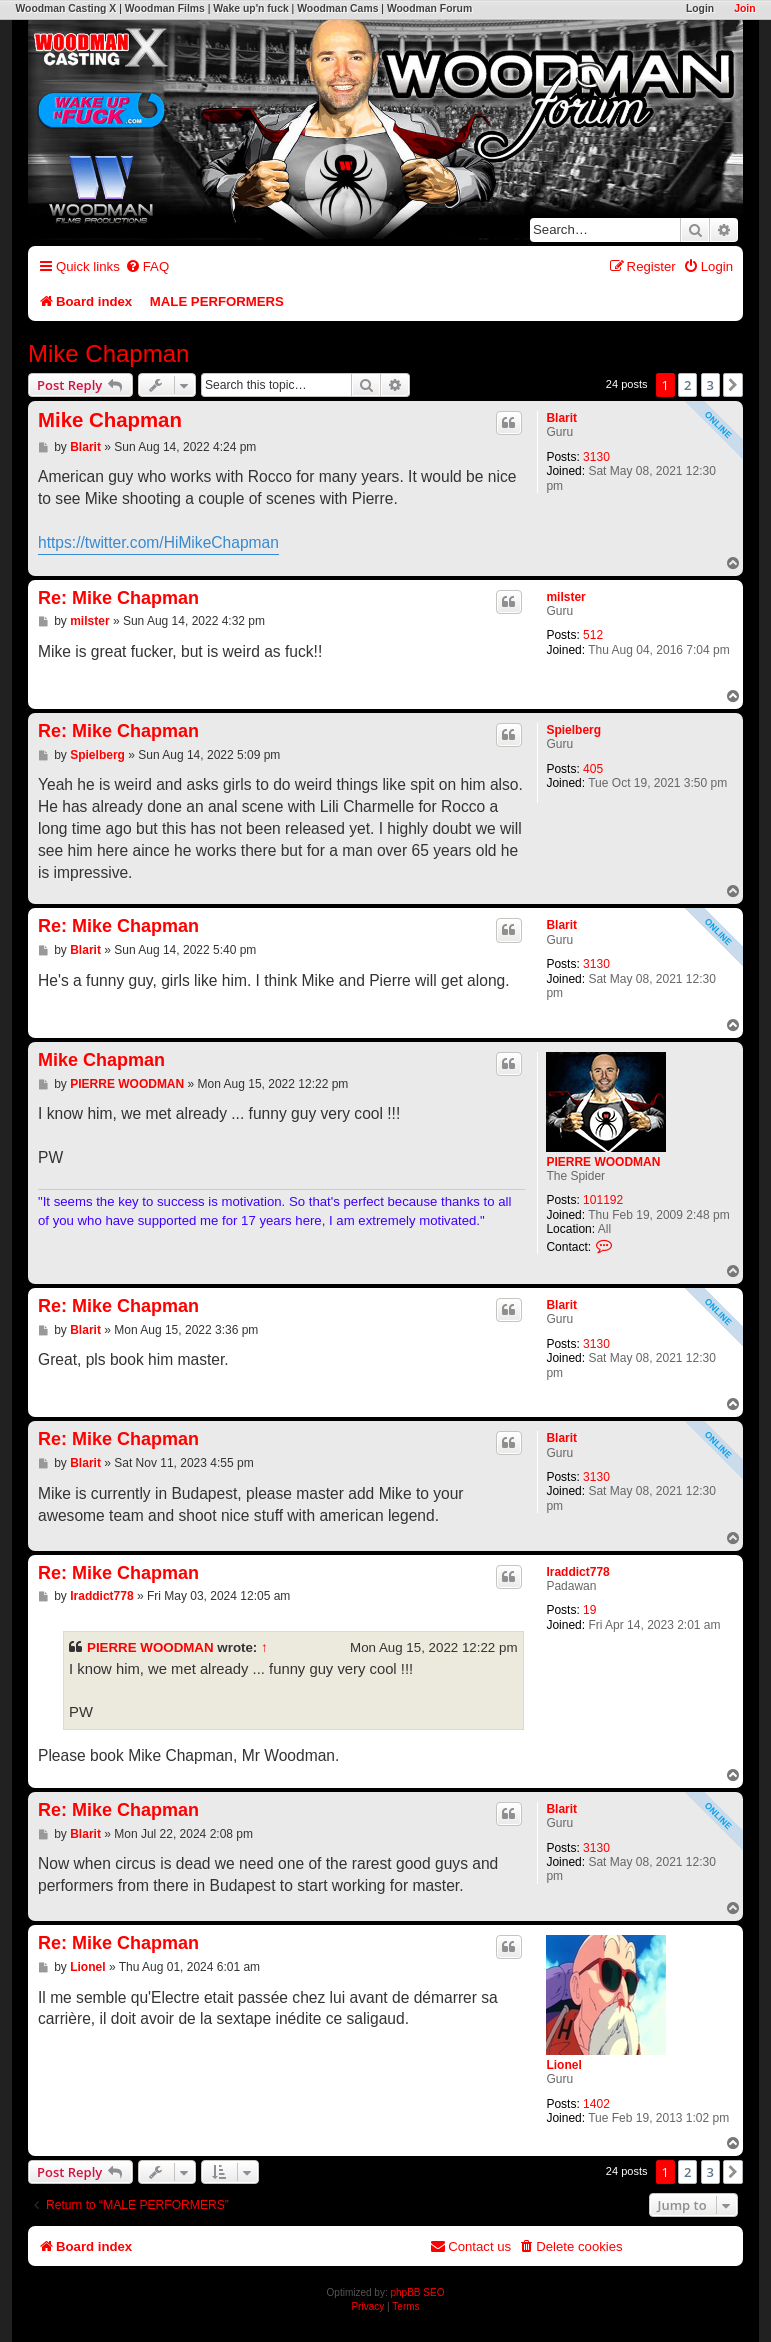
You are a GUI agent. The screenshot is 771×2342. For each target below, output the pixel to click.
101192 (603, 1200)
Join (744, 8)
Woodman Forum (429, 8)
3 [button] (710, 385)
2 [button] (687, 385)
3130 (596, 457)
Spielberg (573, 730)
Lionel (563, 2065)
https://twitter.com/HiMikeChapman (158, 542)
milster (565, 597)
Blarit (561, 418)
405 (593, 769)
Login (700, 8)
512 (593, 635)
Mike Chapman (108, 353)
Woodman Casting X (65, 8)
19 (589, 1610)
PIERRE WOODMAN (603, 1162)
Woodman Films (165, 8)
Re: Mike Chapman (118, 598)
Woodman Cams (337, 8)
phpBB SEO (418, 2292)
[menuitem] (147, 266)
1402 (596, 2104)
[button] (733, 385)
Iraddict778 (577, 1572)
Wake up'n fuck (250, 8)
